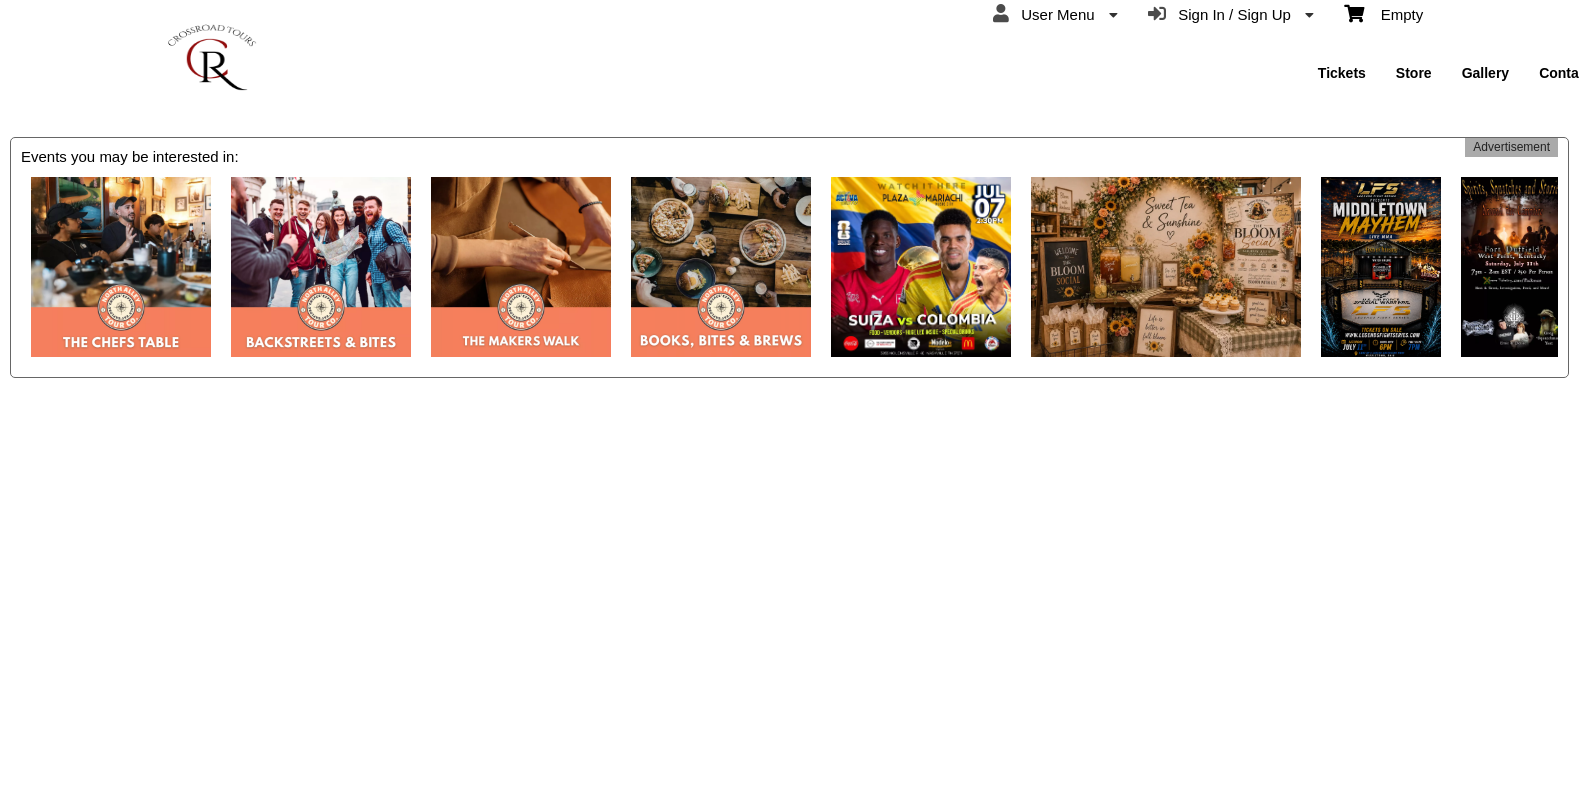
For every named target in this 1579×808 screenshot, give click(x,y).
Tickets (1342, 73)
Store (1414, 73)
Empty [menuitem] (1383, 13)
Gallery (1485, 73)
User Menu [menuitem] (1055, 14)
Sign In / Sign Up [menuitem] (1231, 14)
